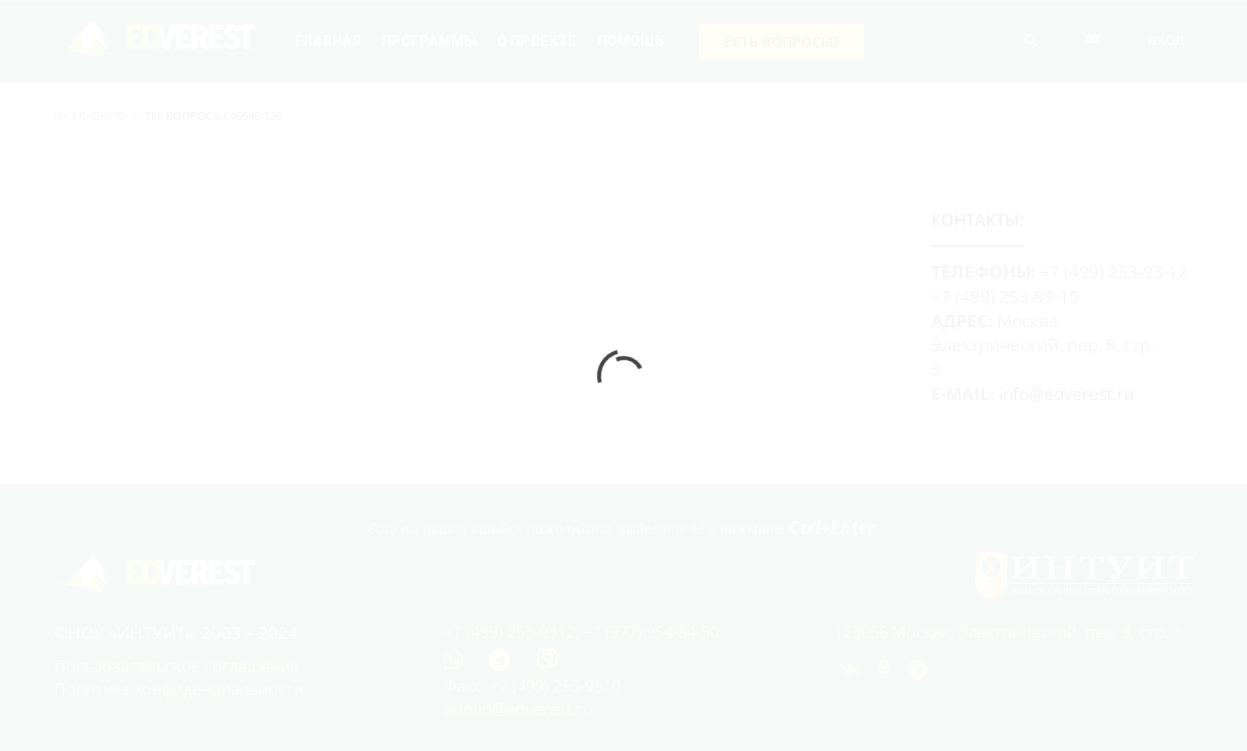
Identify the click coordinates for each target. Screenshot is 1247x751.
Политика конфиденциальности (179, 689)
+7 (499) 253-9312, (513, 632)
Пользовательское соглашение (176, 666)
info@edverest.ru (1066, 393)
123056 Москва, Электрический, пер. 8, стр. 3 (1008, 632)
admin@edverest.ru (518, 709)
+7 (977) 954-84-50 (651, 632)
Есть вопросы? (781, 41)
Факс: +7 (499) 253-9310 (532, 686)
